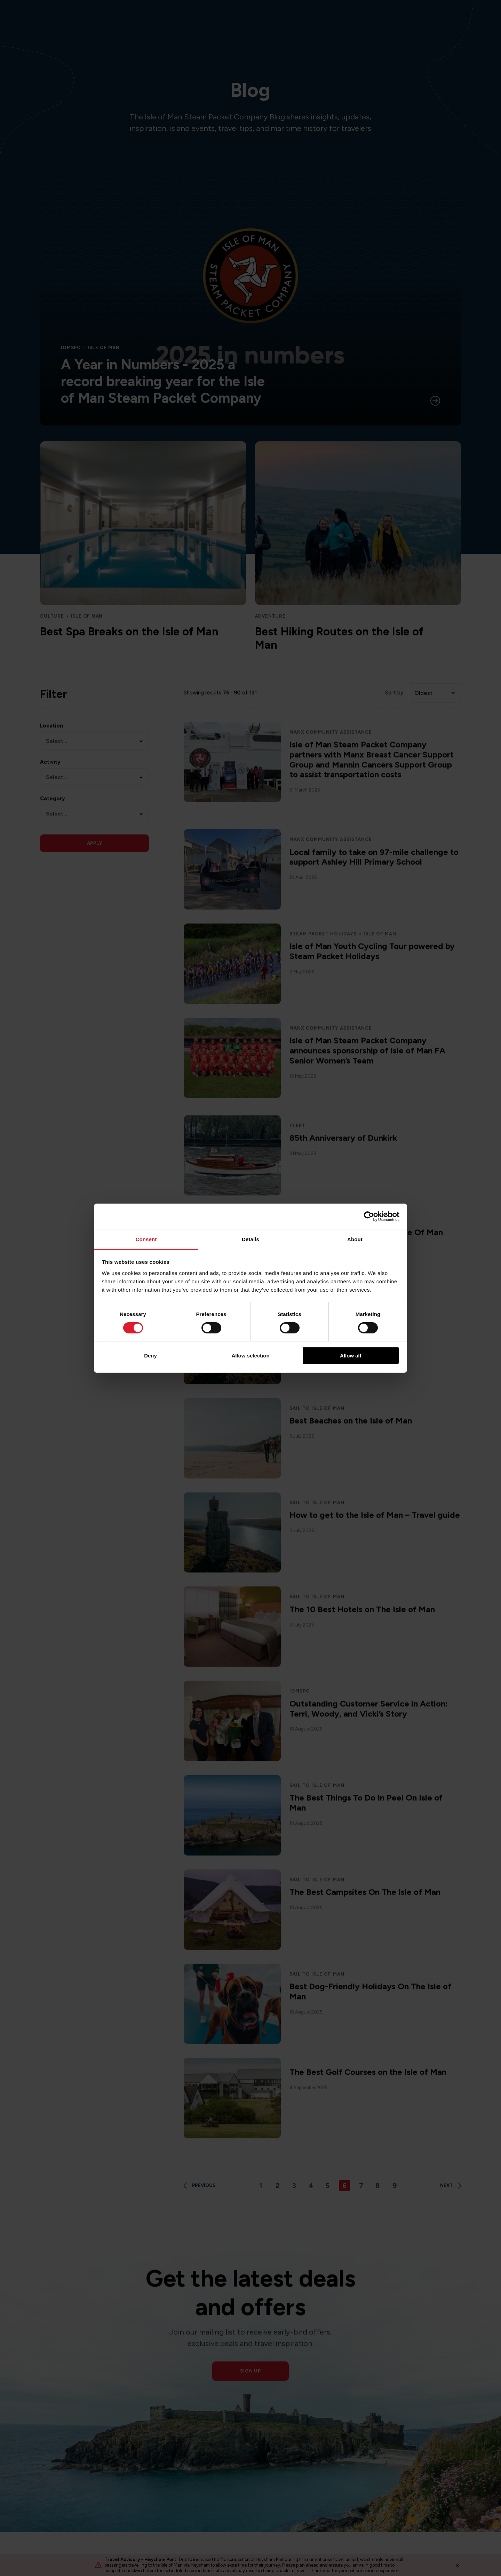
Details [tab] (250, 1239)
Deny (150, 1356)
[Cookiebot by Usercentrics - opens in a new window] (369, 1216)
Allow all (350, 1356)
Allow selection (250, 1356)
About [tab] (355, 1239)
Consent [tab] (146, 1239)
